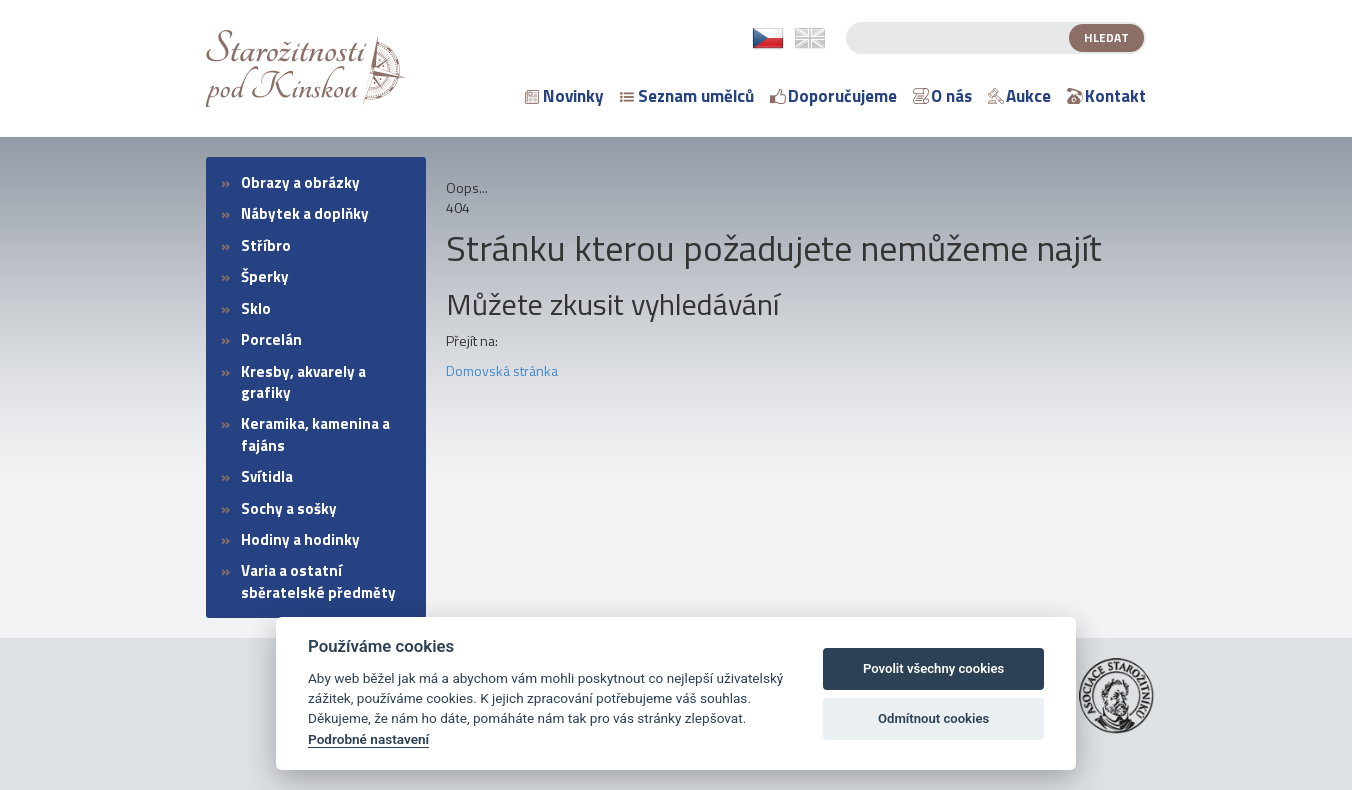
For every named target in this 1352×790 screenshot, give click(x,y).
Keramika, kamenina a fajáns (315, 434)
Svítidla (267, 476)
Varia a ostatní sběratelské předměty (318, 581)
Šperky (265, 276)
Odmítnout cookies (933, 718)
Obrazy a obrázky (300, 182)
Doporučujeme (833, 96)
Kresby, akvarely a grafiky (303, 382)
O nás (942, 96)
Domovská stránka (502, 370)
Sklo (256, 308)
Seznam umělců (687, 96)
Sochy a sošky (289, 508)
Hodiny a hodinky (300, 539)
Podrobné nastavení (368, 739)
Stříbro (266, 245)
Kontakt (1106, 96)
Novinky (564, 96)
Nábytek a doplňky (305, 213)
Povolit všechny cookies (933, 668)
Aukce (1019, 96)
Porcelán (271, 339)
